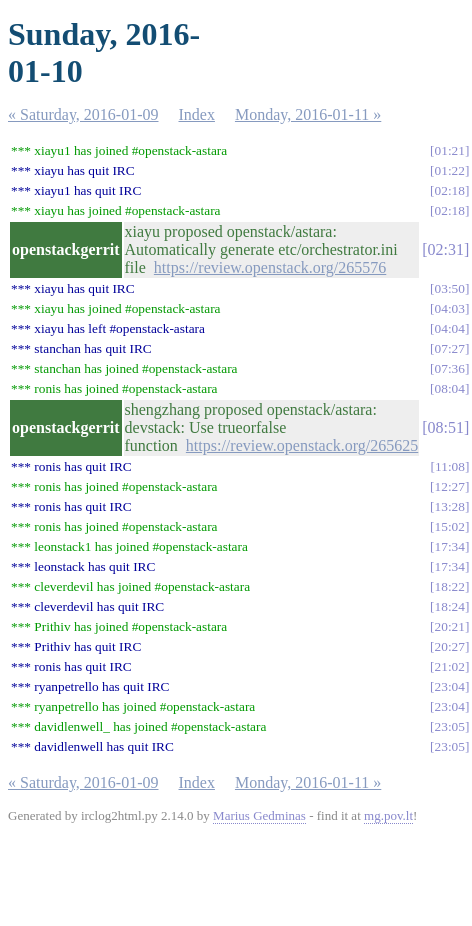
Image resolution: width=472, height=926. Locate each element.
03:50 (450, 288)
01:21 (450, 150)
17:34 (450, 546)
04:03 (450, 308)
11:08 (450, 466)
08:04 (450, 388)
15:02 (450, 526)
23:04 (450, 686)
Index (197, 114)
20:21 (450, 626)
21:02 (450, 666)
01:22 (450, 170)
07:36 (450, 368)
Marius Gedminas (259, 815)
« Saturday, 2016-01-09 (83, 114)
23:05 (450, 726)
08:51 (446, 427)
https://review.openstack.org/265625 (302, 445)
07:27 (450, 348)
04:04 (450, 328)
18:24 (450, 606)
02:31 (446, 249)
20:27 (450, 646)
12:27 (450, 486)
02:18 (450, 190)
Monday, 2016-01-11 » (308, 114)
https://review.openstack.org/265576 (270, 267)
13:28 (450, 506)
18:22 (450, 586)
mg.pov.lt (388, 815)
